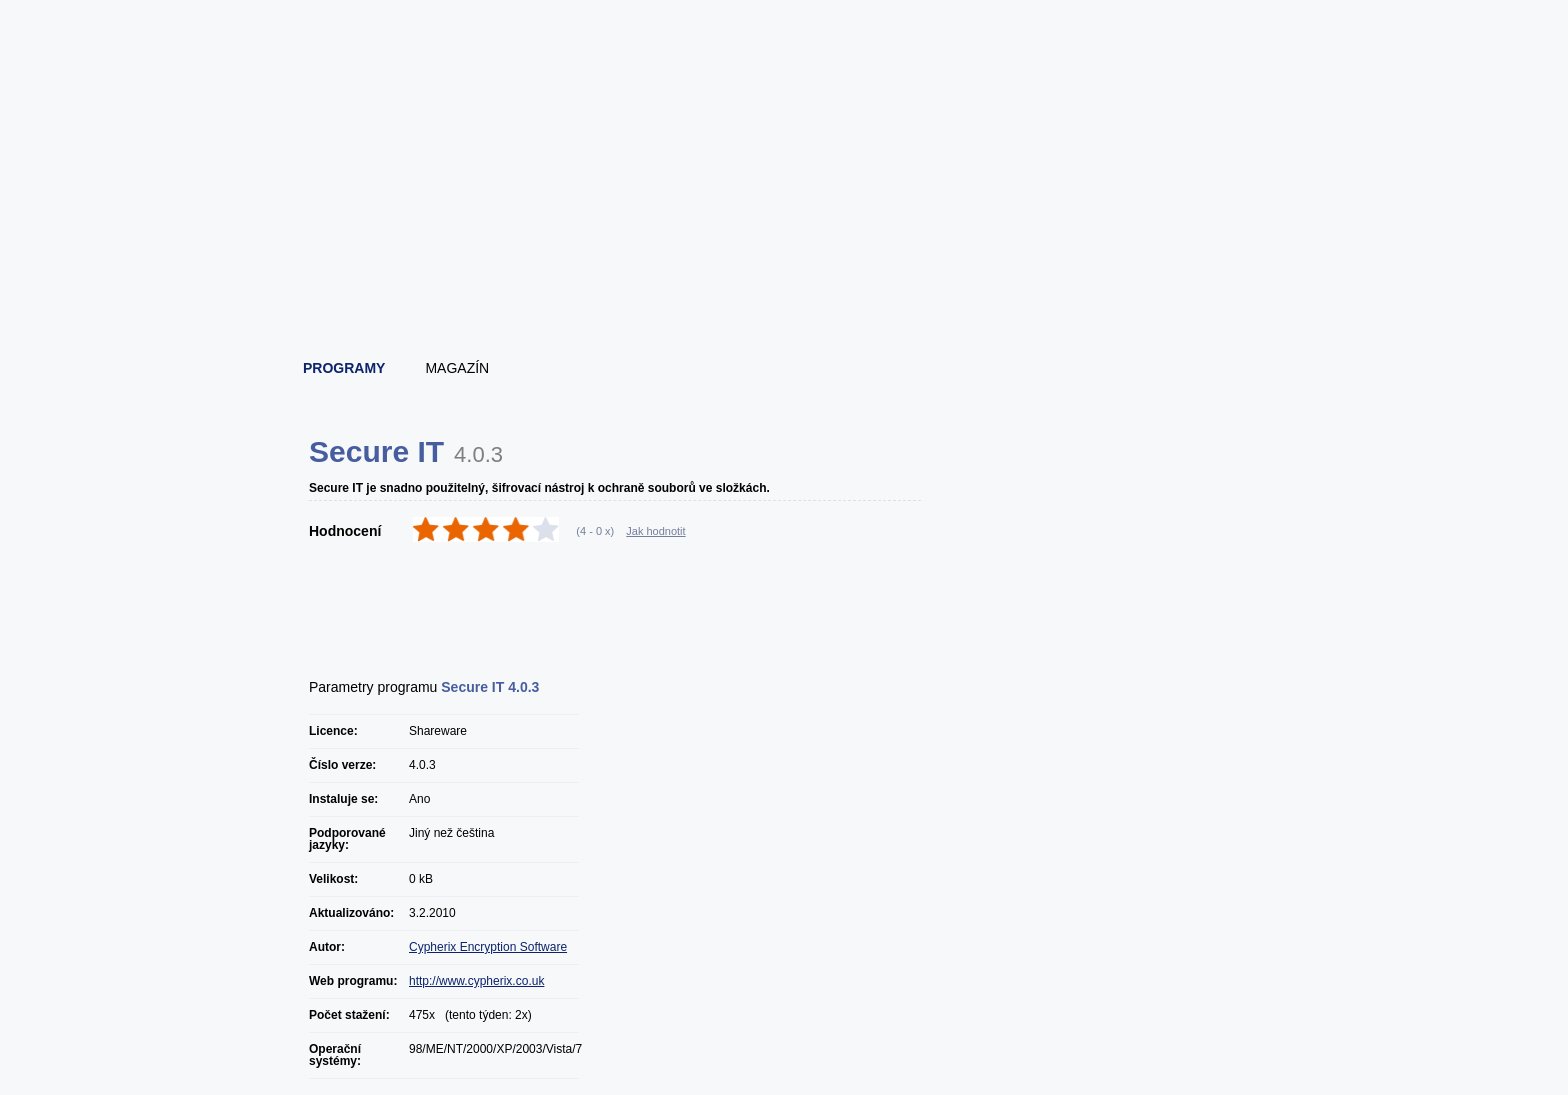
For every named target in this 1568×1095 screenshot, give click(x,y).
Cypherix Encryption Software (488, 947)
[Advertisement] (785, 290)
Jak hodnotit (655, 531)
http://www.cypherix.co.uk (476, 981)
